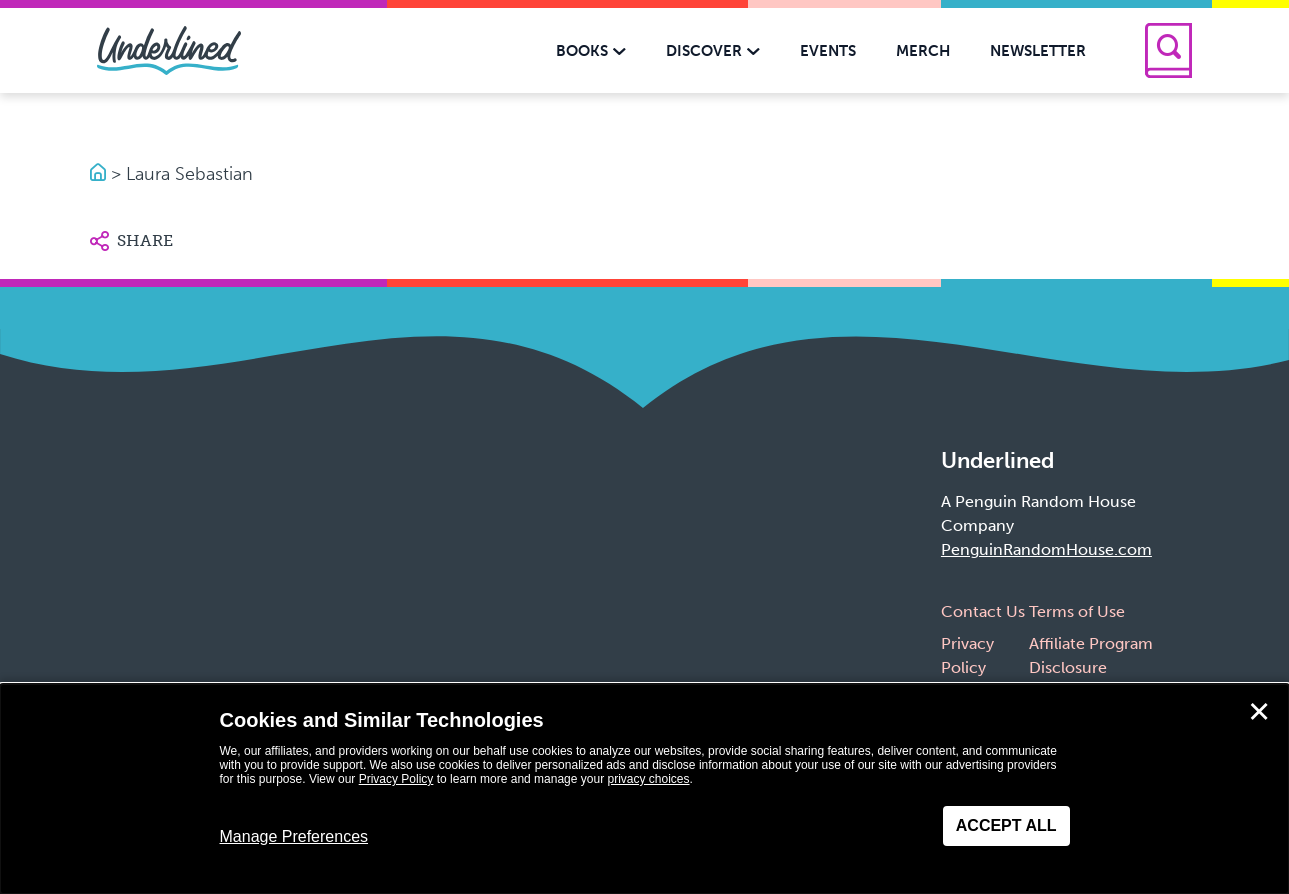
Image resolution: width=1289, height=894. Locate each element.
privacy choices (648, 779)
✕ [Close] (1259, 712)
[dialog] (644, 789)
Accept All (1006, 825)
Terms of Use (1077, 611)
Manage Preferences (294, 836)
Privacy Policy (396, 779)
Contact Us (983, 611)
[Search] (1168, 50)
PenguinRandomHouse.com (1046, 549)
